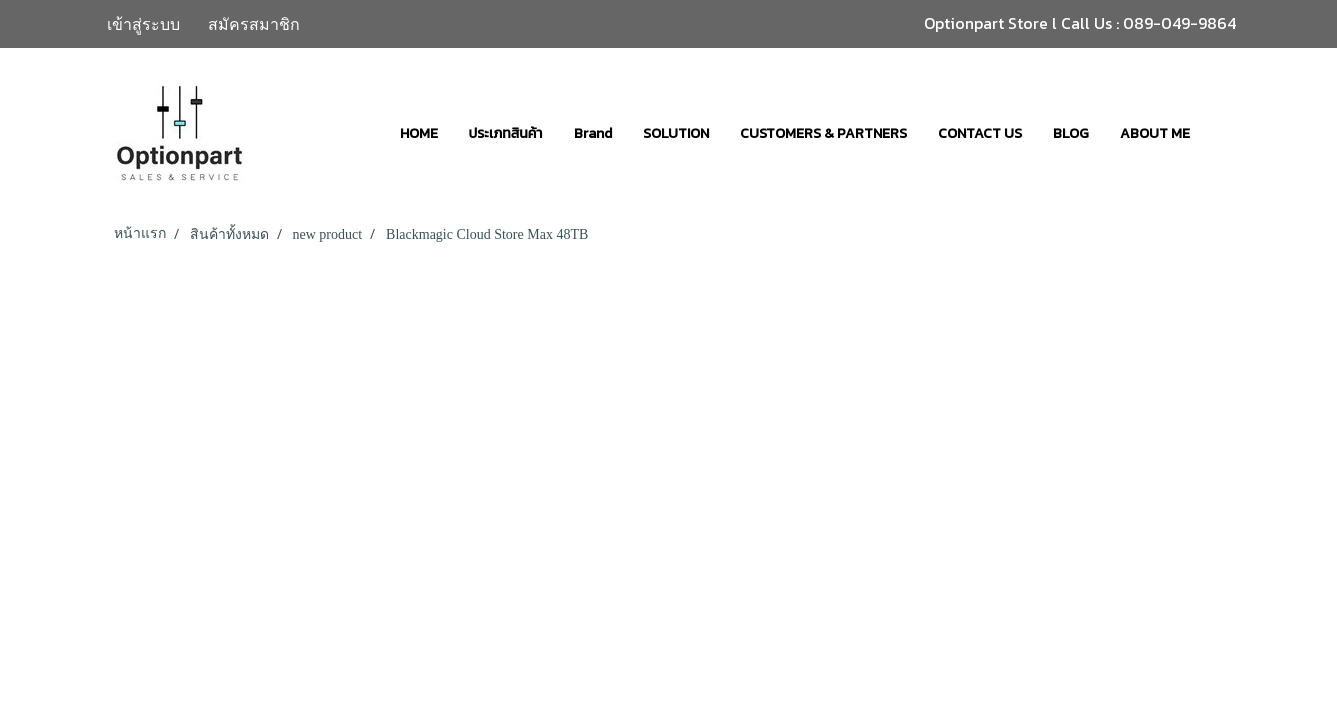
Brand (593, 133)
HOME (419, 133)
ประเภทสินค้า (506, 133)
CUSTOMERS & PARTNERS (823, 133)
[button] (1223, 133)
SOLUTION (676, 133)
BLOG (1071, 133)
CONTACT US (980, 133)
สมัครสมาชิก (254, 24)
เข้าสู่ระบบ (143, 24)
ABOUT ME (1155, 133)
